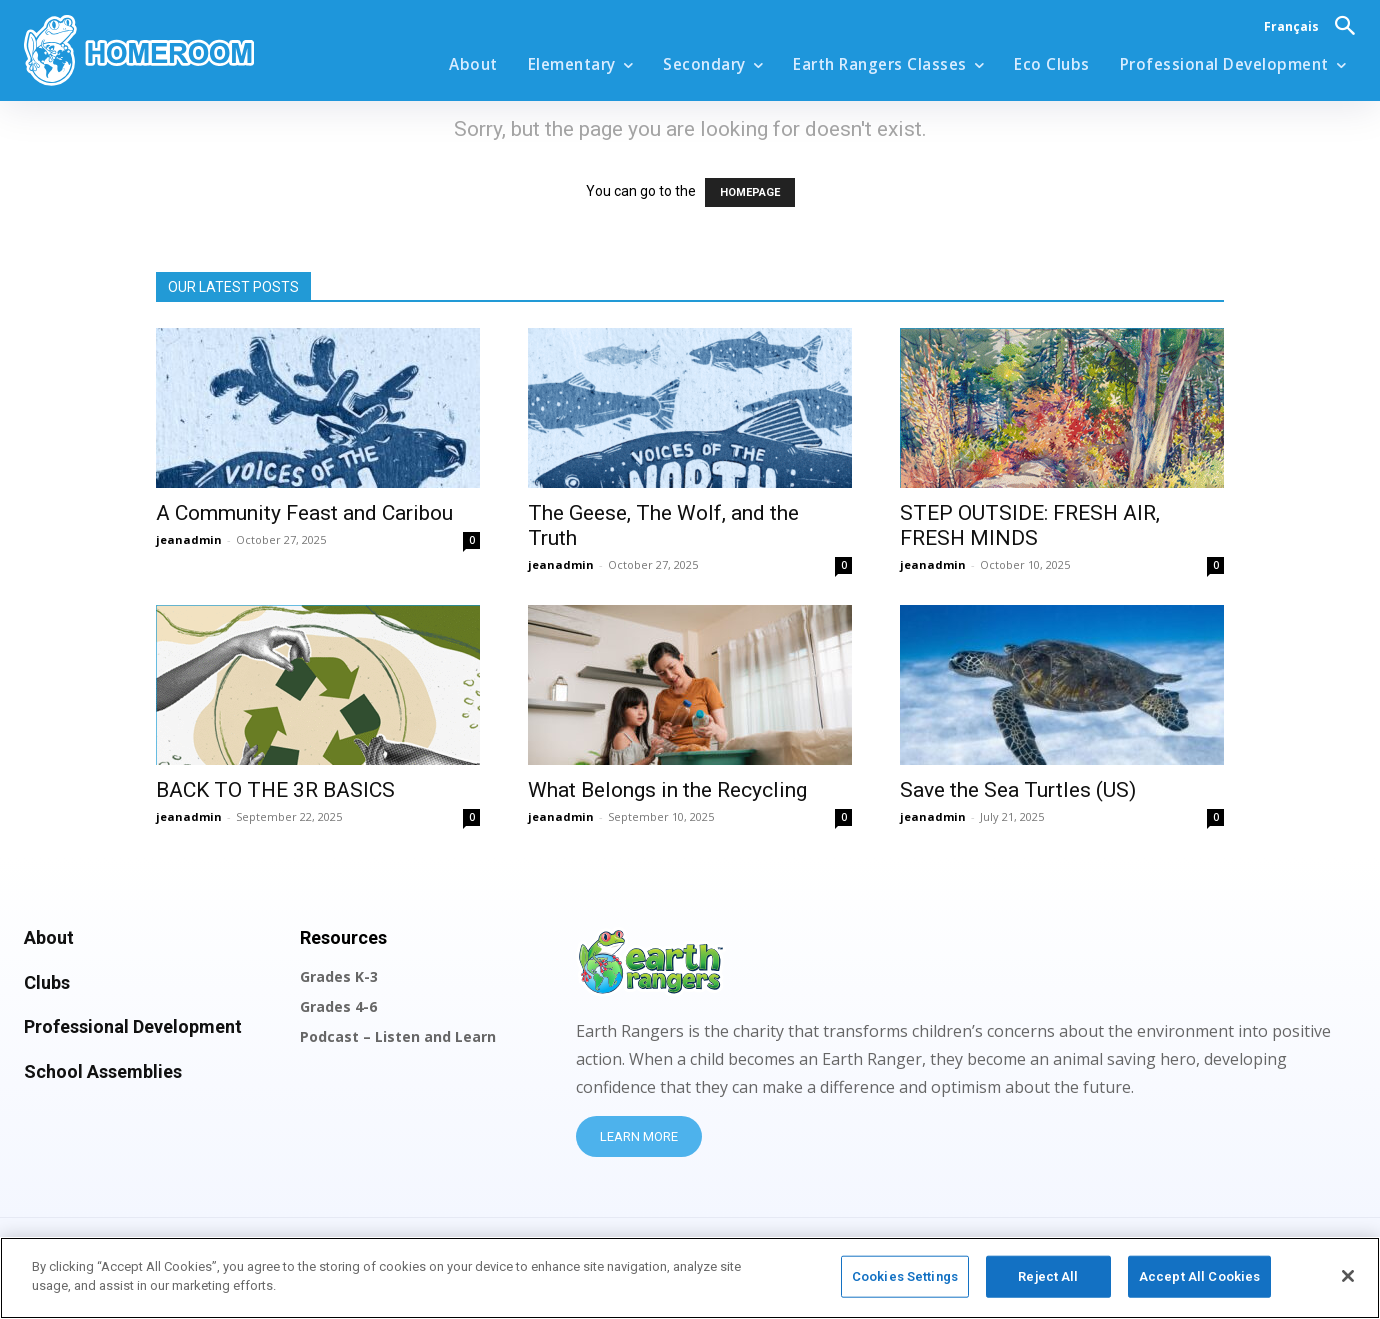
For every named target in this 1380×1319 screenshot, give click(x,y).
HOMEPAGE (750, 192)
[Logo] (190, 50)
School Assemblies (103, 1071)
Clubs (47, 982)
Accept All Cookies (1199, 1284)
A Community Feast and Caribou (304, 513)
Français (1291, 26)
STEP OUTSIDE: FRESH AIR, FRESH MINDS (1030, 525)
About (49, 937)
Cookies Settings (905, 1284)
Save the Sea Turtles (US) (1018, 790)
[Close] (1348, 1284)
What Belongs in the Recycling (667, 790)
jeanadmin (189, 539)
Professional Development (133, 1026)
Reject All (1048, 1284)
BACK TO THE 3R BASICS (275, 790)
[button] (1345, 25)
